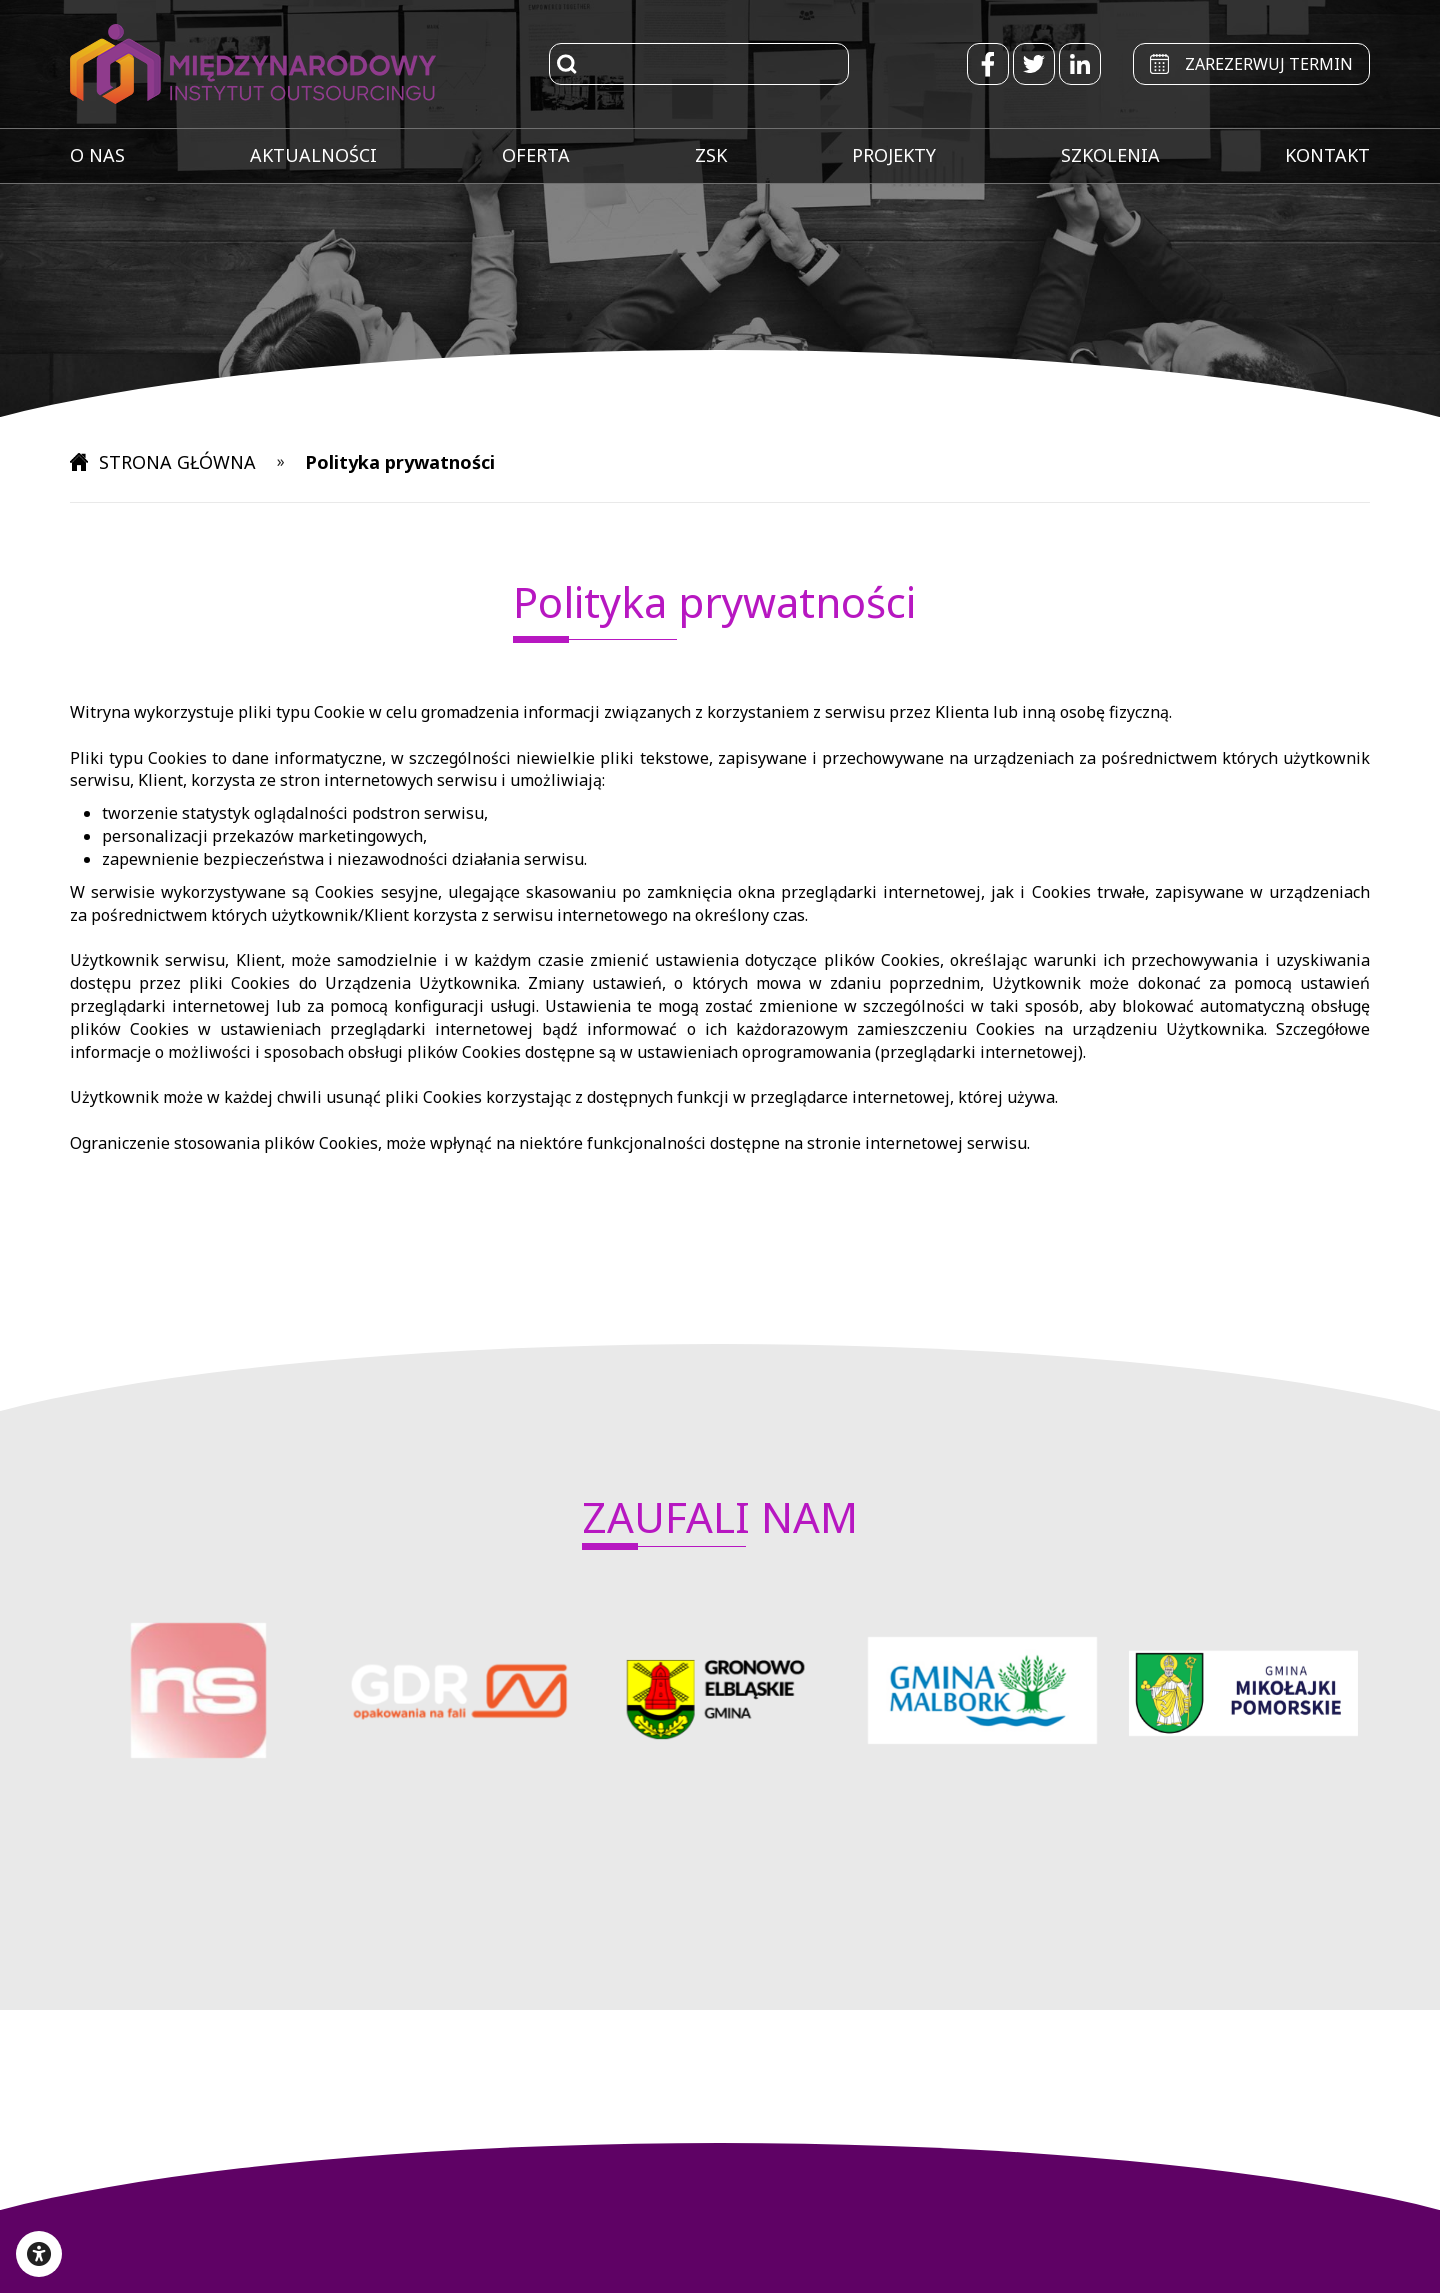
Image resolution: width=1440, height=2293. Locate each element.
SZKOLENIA (1110, 155)
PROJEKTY (894, 155)
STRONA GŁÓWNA (165, 462)
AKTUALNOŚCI (313, 155)
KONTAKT (1327, 155)
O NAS (97, 155)
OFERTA (536, 155)
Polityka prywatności (402, 462)
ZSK (711, 155)
